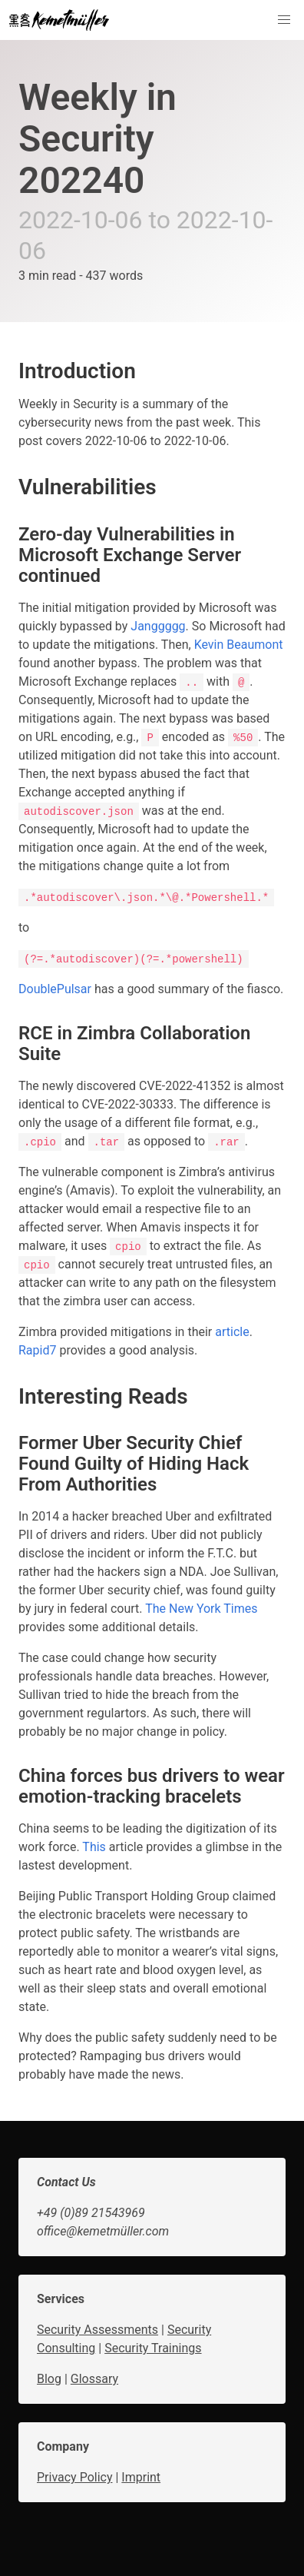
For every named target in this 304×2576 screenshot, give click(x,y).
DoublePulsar (54, 989)
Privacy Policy (75, 2477)
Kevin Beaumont (238, 644)
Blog (49, 2379)
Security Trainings (152, 2348)
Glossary (94, 2379)
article (232, 1332)
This (94, 1847)
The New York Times (201, 1608)
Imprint (140, 2477)
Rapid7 (37, 1350)
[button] (284, 20)
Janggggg (158, 626)
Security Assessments (97, 2329)
